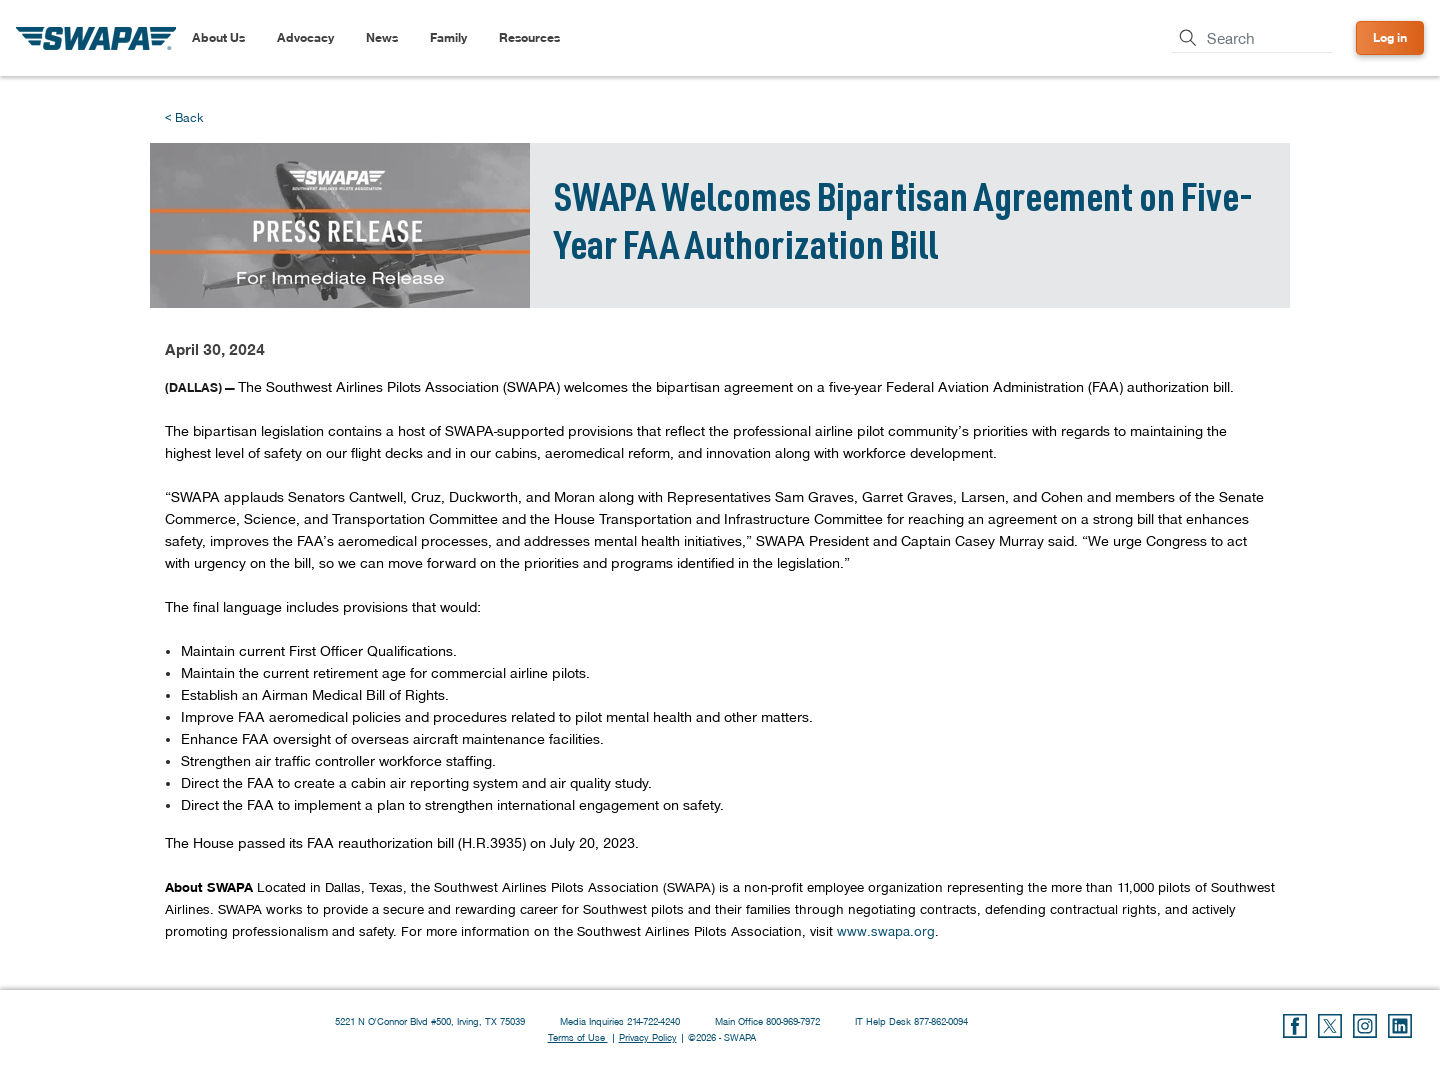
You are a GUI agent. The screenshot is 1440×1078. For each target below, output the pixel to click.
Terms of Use (578, 1037)
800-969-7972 (794, 1021)
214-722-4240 (655, 1021)
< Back (184, 117)
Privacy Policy (648, 1037)
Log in (1390, 37)
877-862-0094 (941, 1021)
